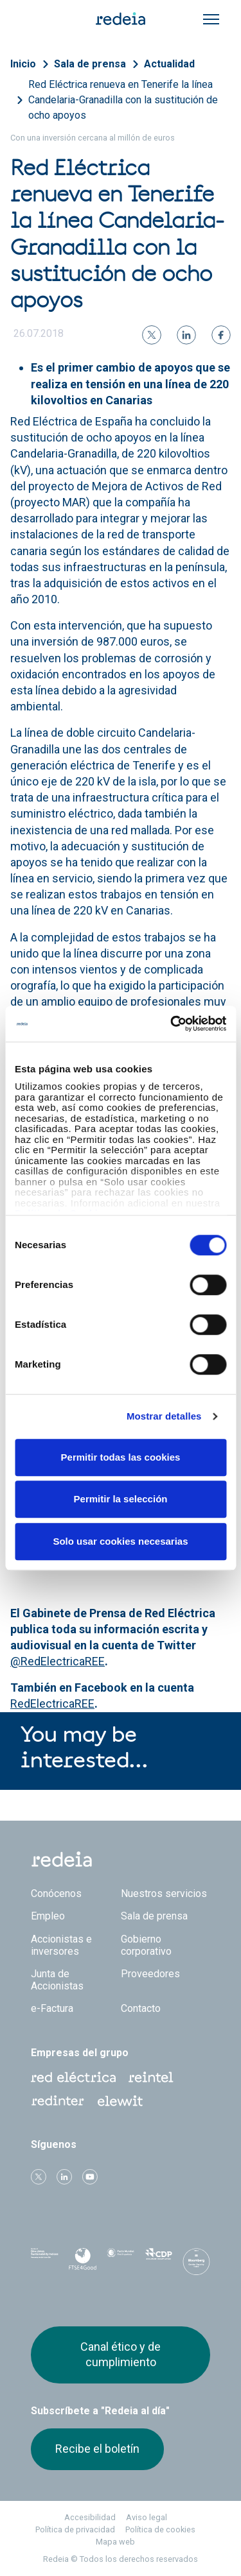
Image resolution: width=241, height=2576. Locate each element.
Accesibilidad (90, 2517)
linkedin (64, 2177)
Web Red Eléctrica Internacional (58, 2101)
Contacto (141, 2008)
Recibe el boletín (97, 2448)
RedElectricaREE (52, 1703)
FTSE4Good (82, 2264)
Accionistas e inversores (61, 1945)
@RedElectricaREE (57, 1661)
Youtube (90, 2177)
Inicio (23, 64)
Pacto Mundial (120, 2262)
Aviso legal (146, 2517)
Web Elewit (120, 2101)
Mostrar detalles (164, 1416)
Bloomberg (196, 2265)
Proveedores (150, 1974)
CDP (158, 2261)
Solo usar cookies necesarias (120, 1541)
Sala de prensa (90, 64)
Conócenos (56, 1893)
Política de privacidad (75, 2529)
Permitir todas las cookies (121, 1457)
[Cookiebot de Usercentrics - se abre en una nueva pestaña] (171, 1023)
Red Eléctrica (73, 2077)
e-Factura (52, 2008)
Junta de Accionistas (57, 1980)
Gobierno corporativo (146, 1945)
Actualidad (169, 64)
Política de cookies (160, 2529)
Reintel (151, 2077)
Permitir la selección (121, 1498)
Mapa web (115, 2541)
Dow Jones (44, 2262)
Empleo (48, 1916)
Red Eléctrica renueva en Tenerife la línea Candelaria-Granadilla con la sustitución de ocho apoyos (123, 99)
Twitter (38, 2177)
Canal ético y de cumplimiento (120, 2354)
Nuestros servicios (164, 1893)
